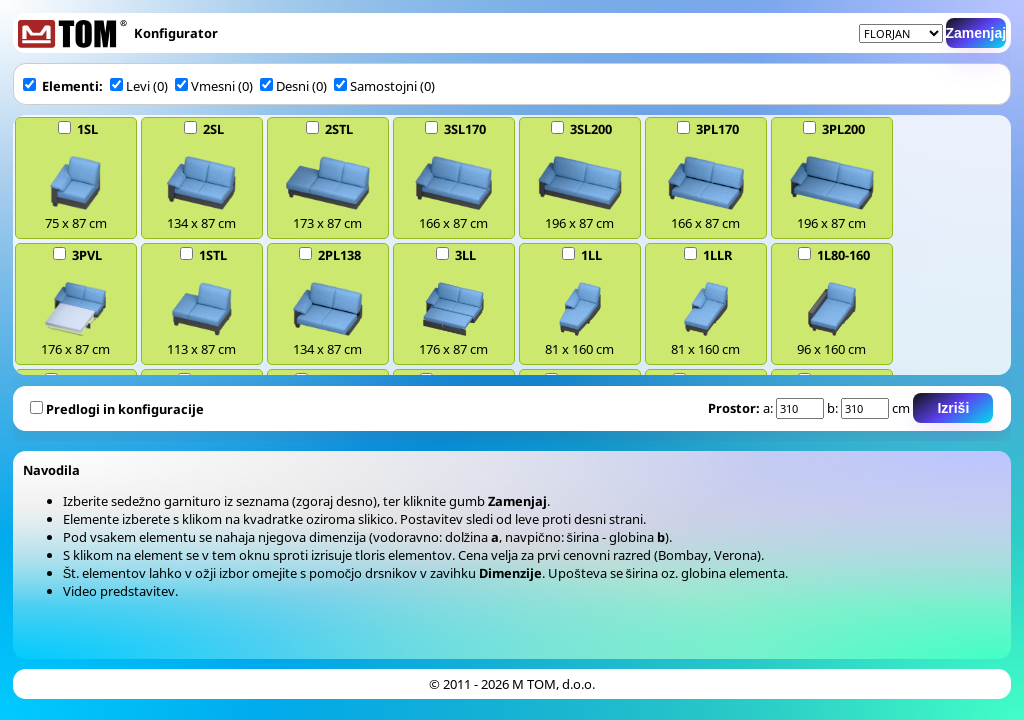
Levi (130, 86)
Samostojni (377, 86)
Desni (284, 86)
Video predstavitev (119, 591)
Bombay (683, 555)
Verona (735, 555)
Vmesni (205, 86)
